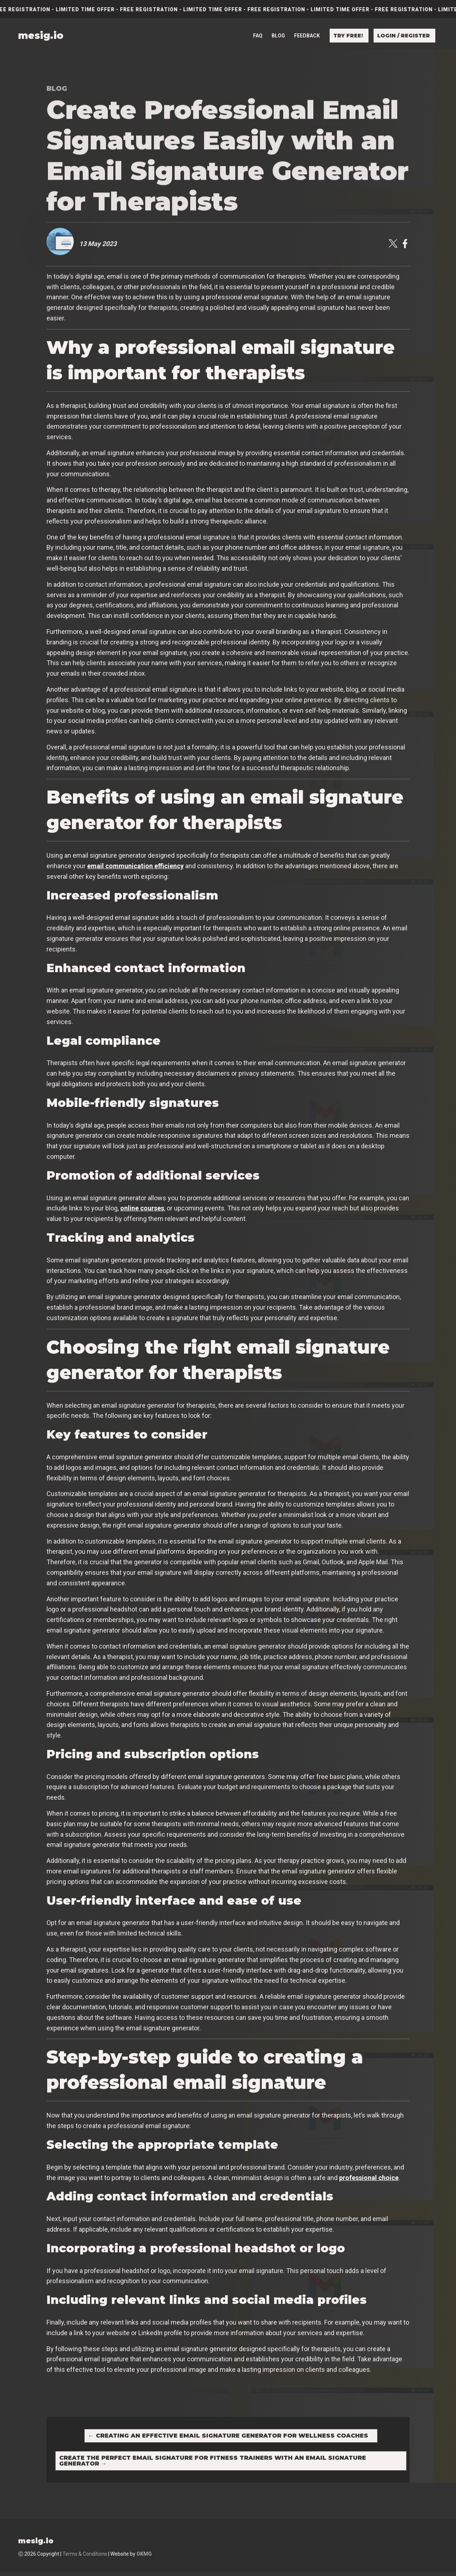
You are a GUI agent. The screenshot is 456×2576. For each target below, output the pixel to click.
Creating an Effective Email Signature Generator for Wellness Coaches (228, 2436)
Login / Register (403, 35)
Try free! (348, 35)
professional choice (369, 2177)
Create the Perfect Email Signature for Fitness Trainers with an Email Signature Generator (215, 2463)
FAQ (257, 35)
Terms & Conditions (84, 2557)
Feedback (307, 35)
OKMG (144, 2557)
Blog (278, 35)
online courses (142, 1208)
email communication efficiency (135, 866)
